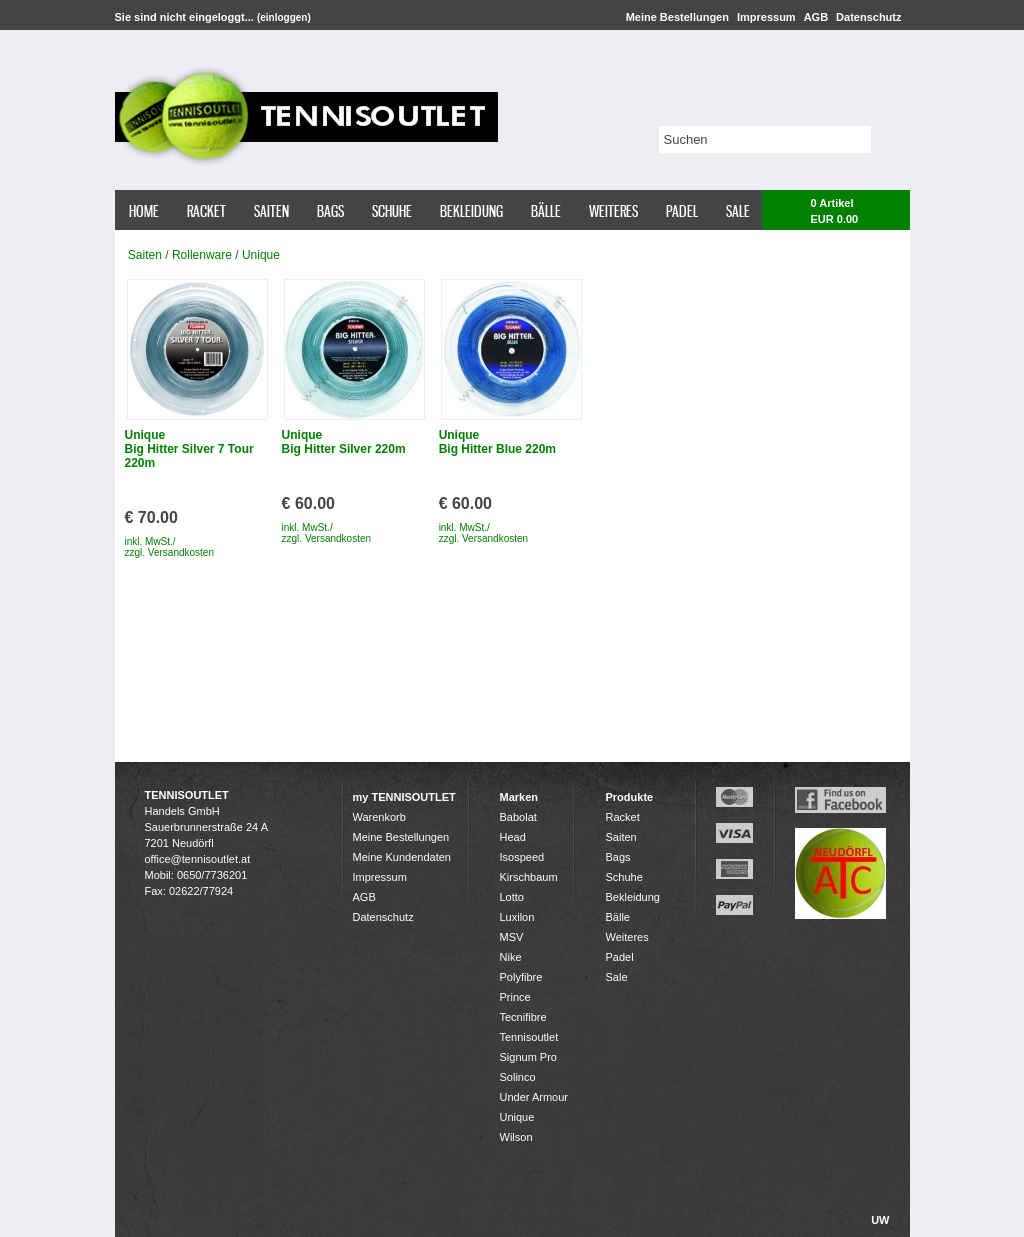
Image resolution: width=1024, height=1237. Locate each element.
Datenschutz (868, 17)
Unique (261, 255)
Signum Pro (528, 1057)
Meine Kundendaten (402, 857)
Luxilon (517, 917)
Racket (206, 211)
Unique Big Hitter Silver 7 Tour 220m (189, 449)
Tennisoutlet (529, 1037)
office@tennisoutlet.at (198, 859)
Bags (330, 211)
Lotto (512, 897)
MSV (512, 937)
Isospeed (522, 857)
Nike (511, 957)
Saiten (271, 211)
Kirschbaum (529, 877)
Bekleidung (471, 211)
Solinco (518, 1077)
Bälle (546, 211)
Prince (515, 997)
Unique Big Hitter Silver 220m (344, 442)
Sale (738, 211)
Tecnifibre (523, 1017)
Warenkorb (379, 817)
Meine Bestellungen (677, 17)
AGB (816, 17)
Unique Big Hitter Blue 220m (497, 442)
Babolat (518, 817)
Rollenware (202, 255)
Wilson (516, 1137)
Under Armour (534, 1097)
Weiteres (613, 211)
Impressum (766, 17)
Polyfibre (521, 977)
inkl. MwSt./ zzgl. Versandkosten (170, 547)
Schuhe (392, 211)
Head (513, 837)
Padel (682, 211)
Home (144, 211)
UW (880, 1220)
